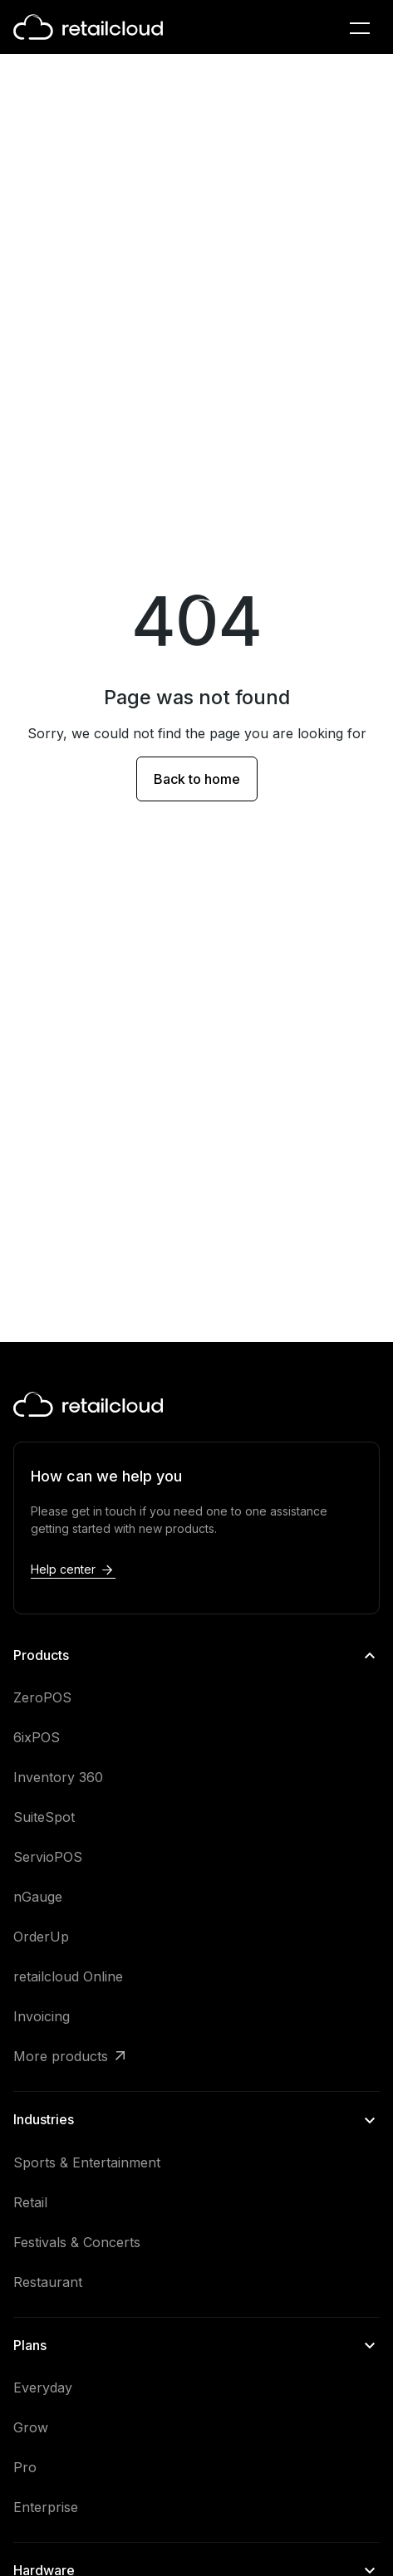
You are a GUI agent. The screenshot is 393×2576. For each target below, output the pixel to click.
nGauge (37, 1896)
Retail (30, 2202)
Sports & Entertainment (86, 2162)
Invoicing (41, 2016)
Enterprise (45, 2507)
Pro (25, 2467)
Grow (30, 2427)
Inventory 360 (58, 1777)
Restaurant (47, 2282)
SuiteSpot (44, 1817)
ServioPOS (47, 1857)
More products (60, 2056)
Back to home (197, 779)
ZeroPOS (42, 1697)
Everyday (42, 2387)
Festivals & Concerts (76, 2242)
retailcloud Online (68, 1976)
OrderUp (41, 1936)
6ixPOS (36, 1737)
